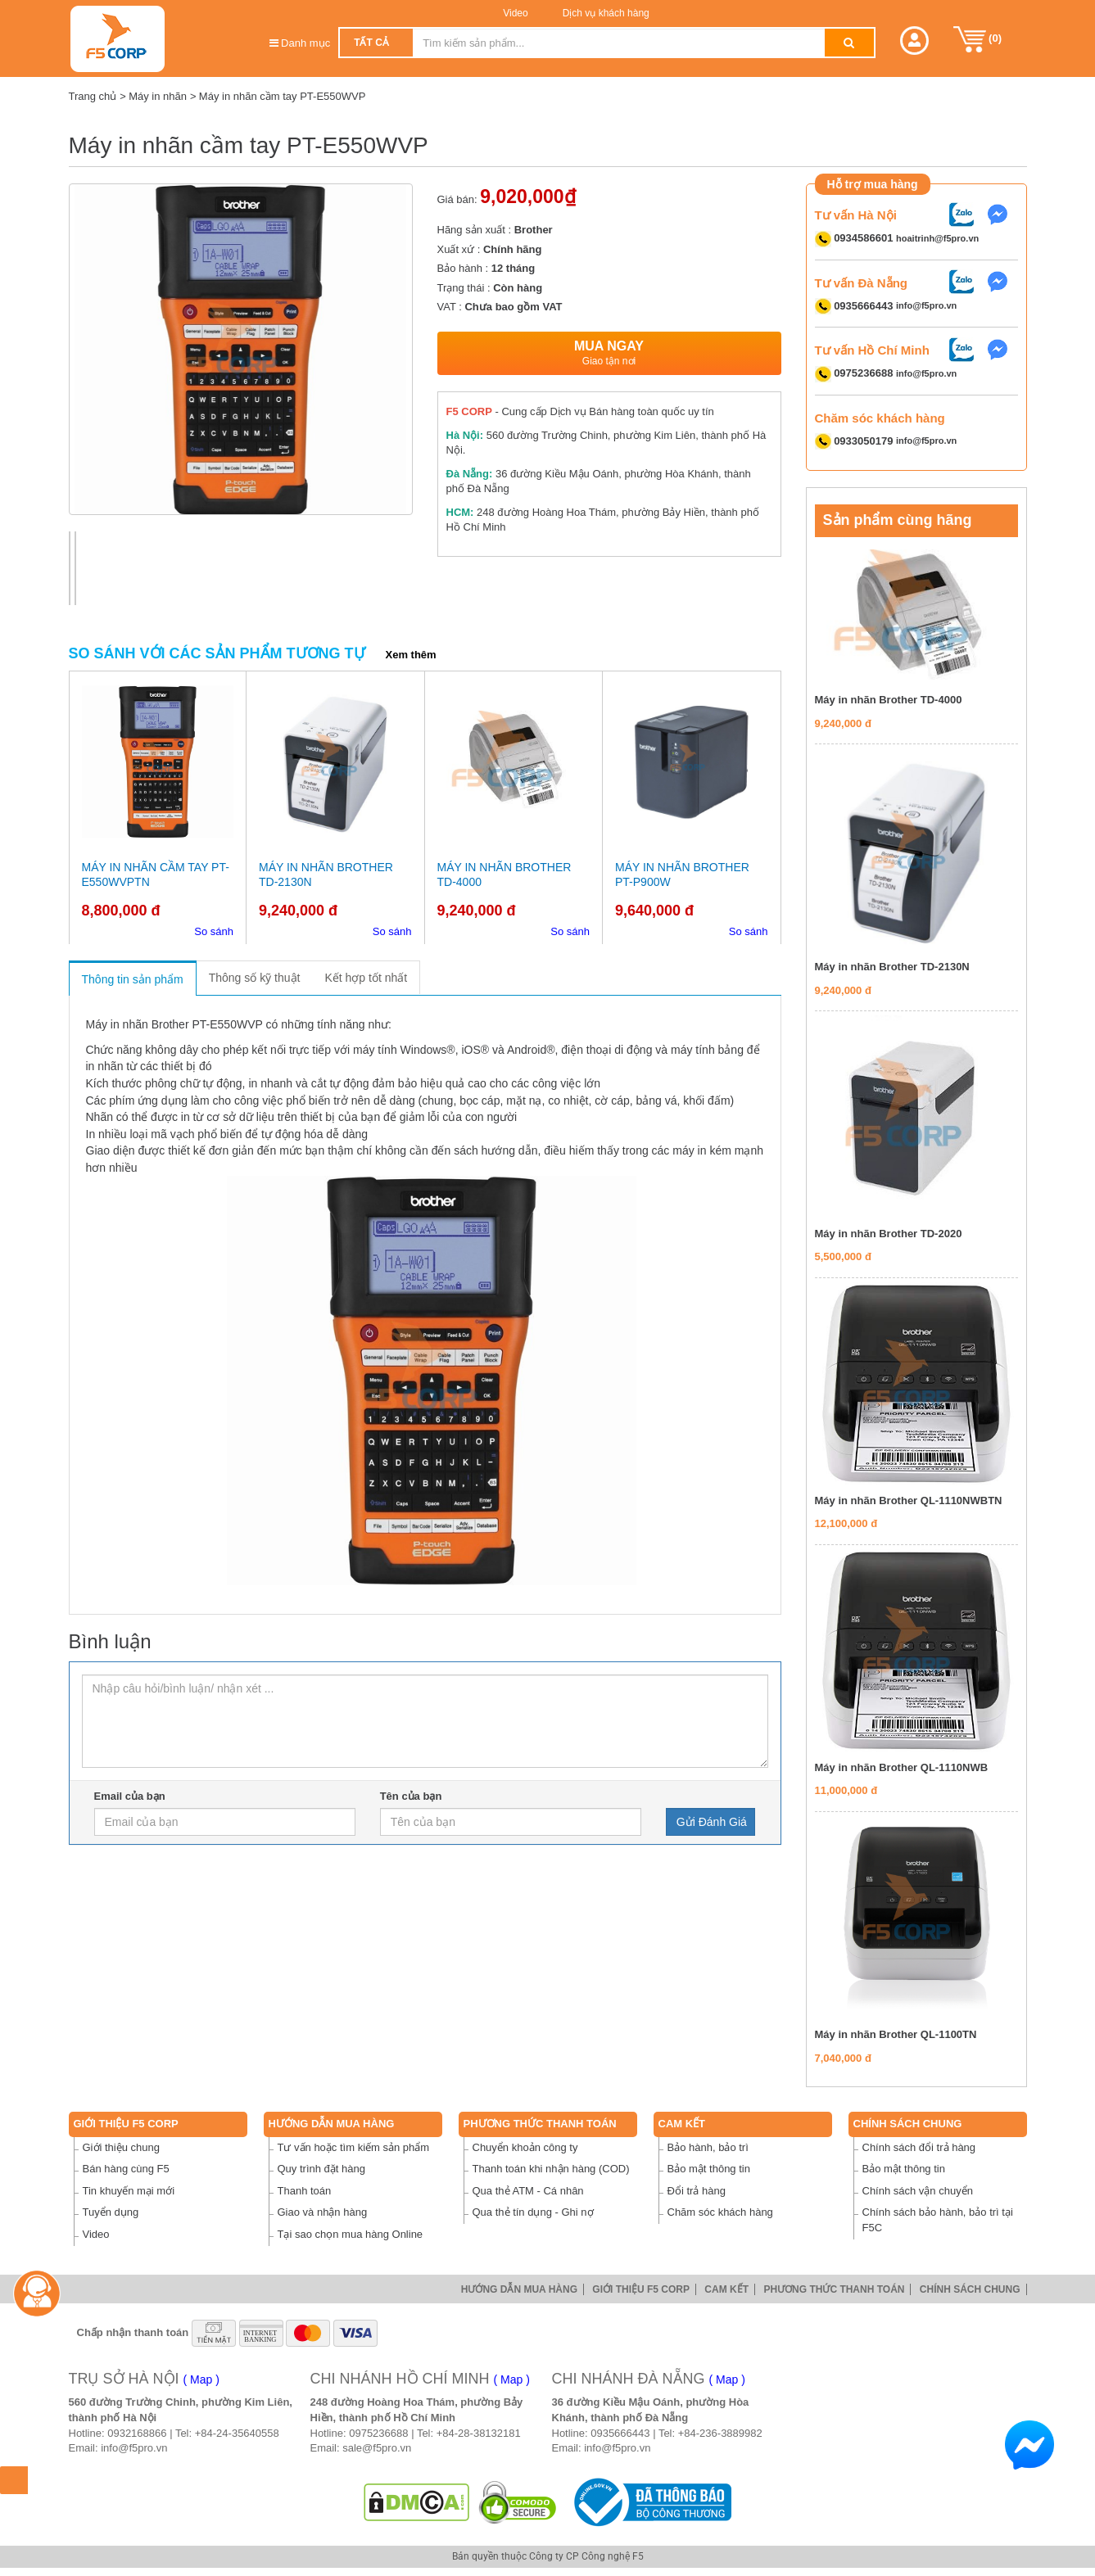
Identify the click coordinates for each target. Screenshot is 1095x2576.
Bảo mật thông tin (708, 2168)
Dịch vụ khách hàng (604, 13)
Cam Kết (682, 2123)
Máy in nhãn (158, 96)
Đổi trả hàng (696, 2191)
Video (515, 13)
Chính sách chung (907, 2123)
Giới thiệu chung (122, 2147)
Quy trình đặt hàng (321, 2168)
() (977, 39)
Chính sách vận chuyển (917, 2191)
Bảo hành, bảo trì (708, 2147)
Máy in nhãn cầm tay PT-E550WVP (282, 96)
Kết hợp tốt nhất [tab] (365, 977)
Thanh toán (305, 2191)
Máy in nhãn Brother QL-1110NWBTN (908, 1500)
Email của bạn (129, 1796)
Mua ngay (609, 353)
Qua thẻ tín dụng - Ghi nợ (533, 2212)
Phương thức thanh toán (540, 2123)
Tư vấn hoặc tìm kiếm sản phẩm (354, 2147)
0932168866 (136, 2433)
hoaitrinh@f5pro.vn (937, 238)
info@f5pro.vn (926, 306)
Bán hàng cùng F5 (126, 2168)
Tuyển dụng (111, 2212)
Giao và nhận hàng (323, 2212)
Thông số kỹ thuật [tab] (255, 977)
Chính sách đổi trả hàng (919, 2147)
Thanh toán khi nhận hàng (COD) (551, 2168)
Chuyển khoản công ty (525, 2147)
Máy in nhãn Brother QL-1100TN (896, 2034)
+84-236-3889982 (720, 2433)
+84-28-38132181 (479, 2433)
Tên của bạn (411, 1796)
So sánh (213, 931)
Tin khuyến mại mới (129, 2191)
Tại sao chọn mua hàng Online (350, 2234)
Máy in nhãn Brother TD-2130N (892, 966)
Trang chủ (93, 96)
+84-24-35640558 (237, 2433)
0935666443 (619, 2433)
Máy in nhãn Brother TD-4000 (888, 700)
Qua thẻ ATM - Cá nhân (528, 2191)
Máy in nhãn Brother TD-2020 (888, 1233)
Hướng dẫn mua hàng (332, 2123)
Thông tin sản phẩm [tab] (132, 979)
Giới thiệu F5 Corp (126, 2123)
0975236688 (378, 2433)
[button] (914, 40)
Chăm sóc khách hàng (720, 2212)
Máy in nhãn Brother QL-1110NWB (902, 1767)
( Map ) (201, 2379)
